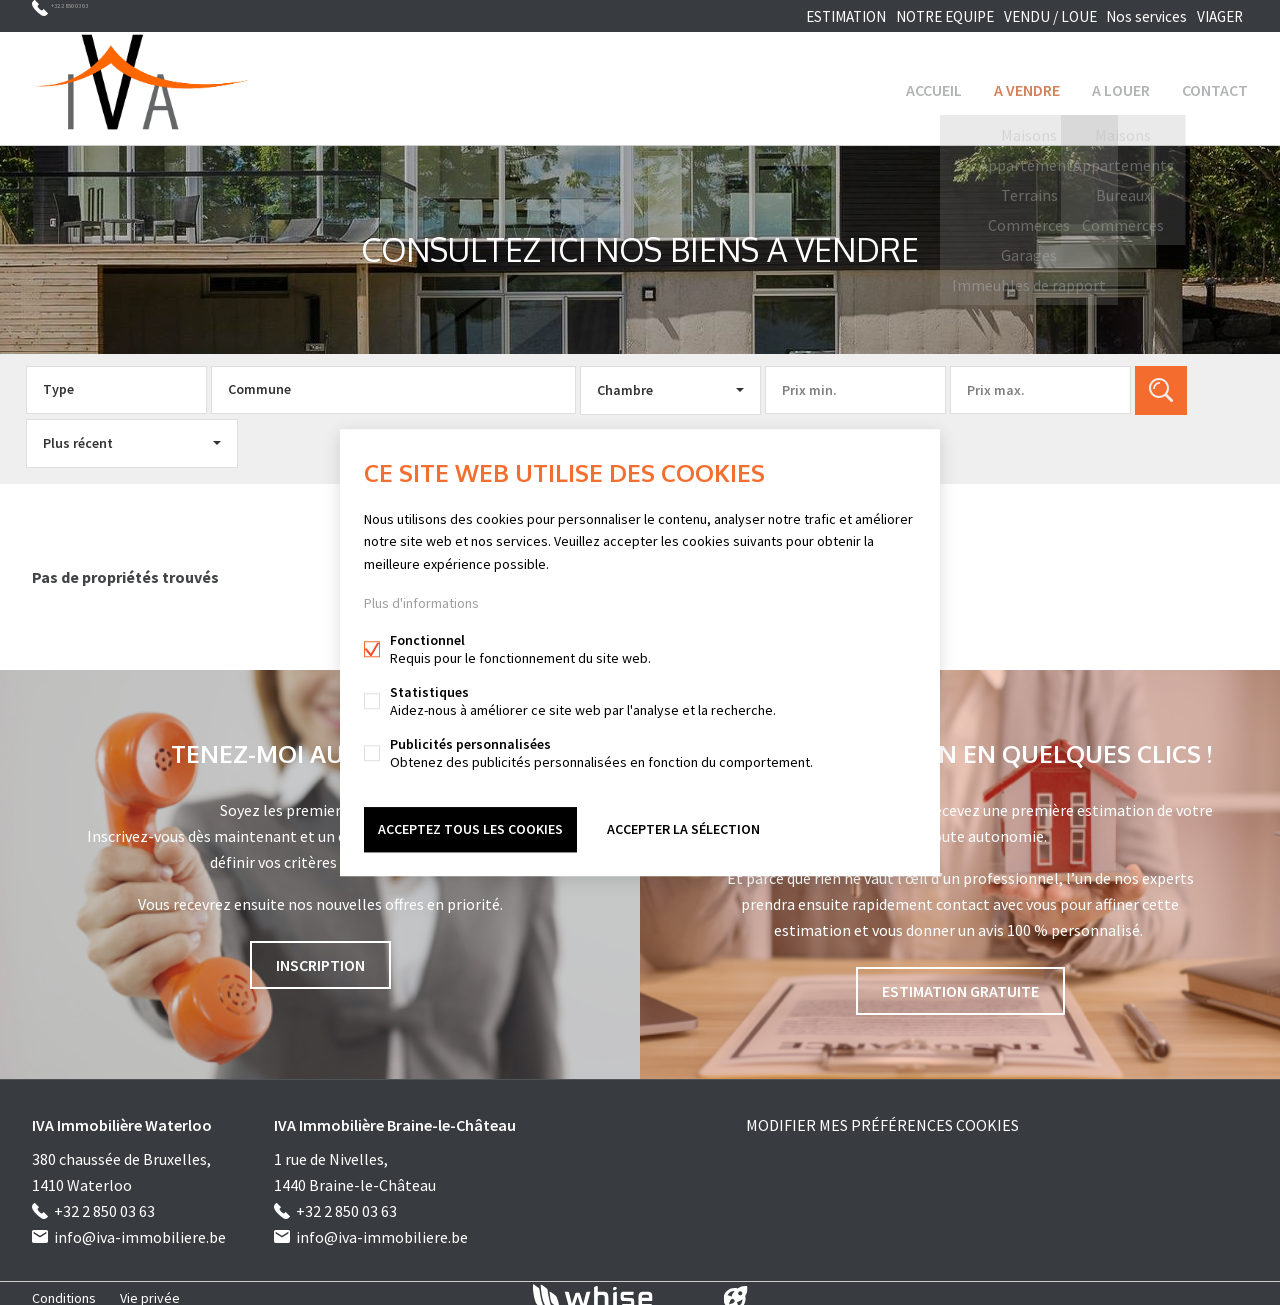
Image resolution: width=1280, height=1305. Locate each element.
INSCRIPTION (320, 956)
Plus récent (78, 434)
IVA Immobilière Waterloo (122, 1116)
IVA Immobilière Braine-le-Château (395, 1116)
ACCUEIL (934, 84)
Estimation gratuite (960, 982)
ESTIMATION (819, 16)
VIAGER (1215, 16)
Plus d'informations (421, 605)
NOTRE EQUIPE (921, 16)
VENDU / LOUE (1028, 16)
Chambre (625, 381)
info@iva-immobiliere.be (140, 1228)
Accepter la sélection (683, 827)
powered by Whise (616, 1287)
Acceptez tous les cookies (470, 827)
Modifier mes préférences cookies (882, 1116)
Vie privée (150, 1289)
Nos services (1131, 16)
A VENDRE (1027, 84)
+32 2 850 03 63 (100, 16)
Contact (1215, 84)
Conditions (64, 1289)
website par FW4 (736, 1289)
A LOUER (1121, 84)
